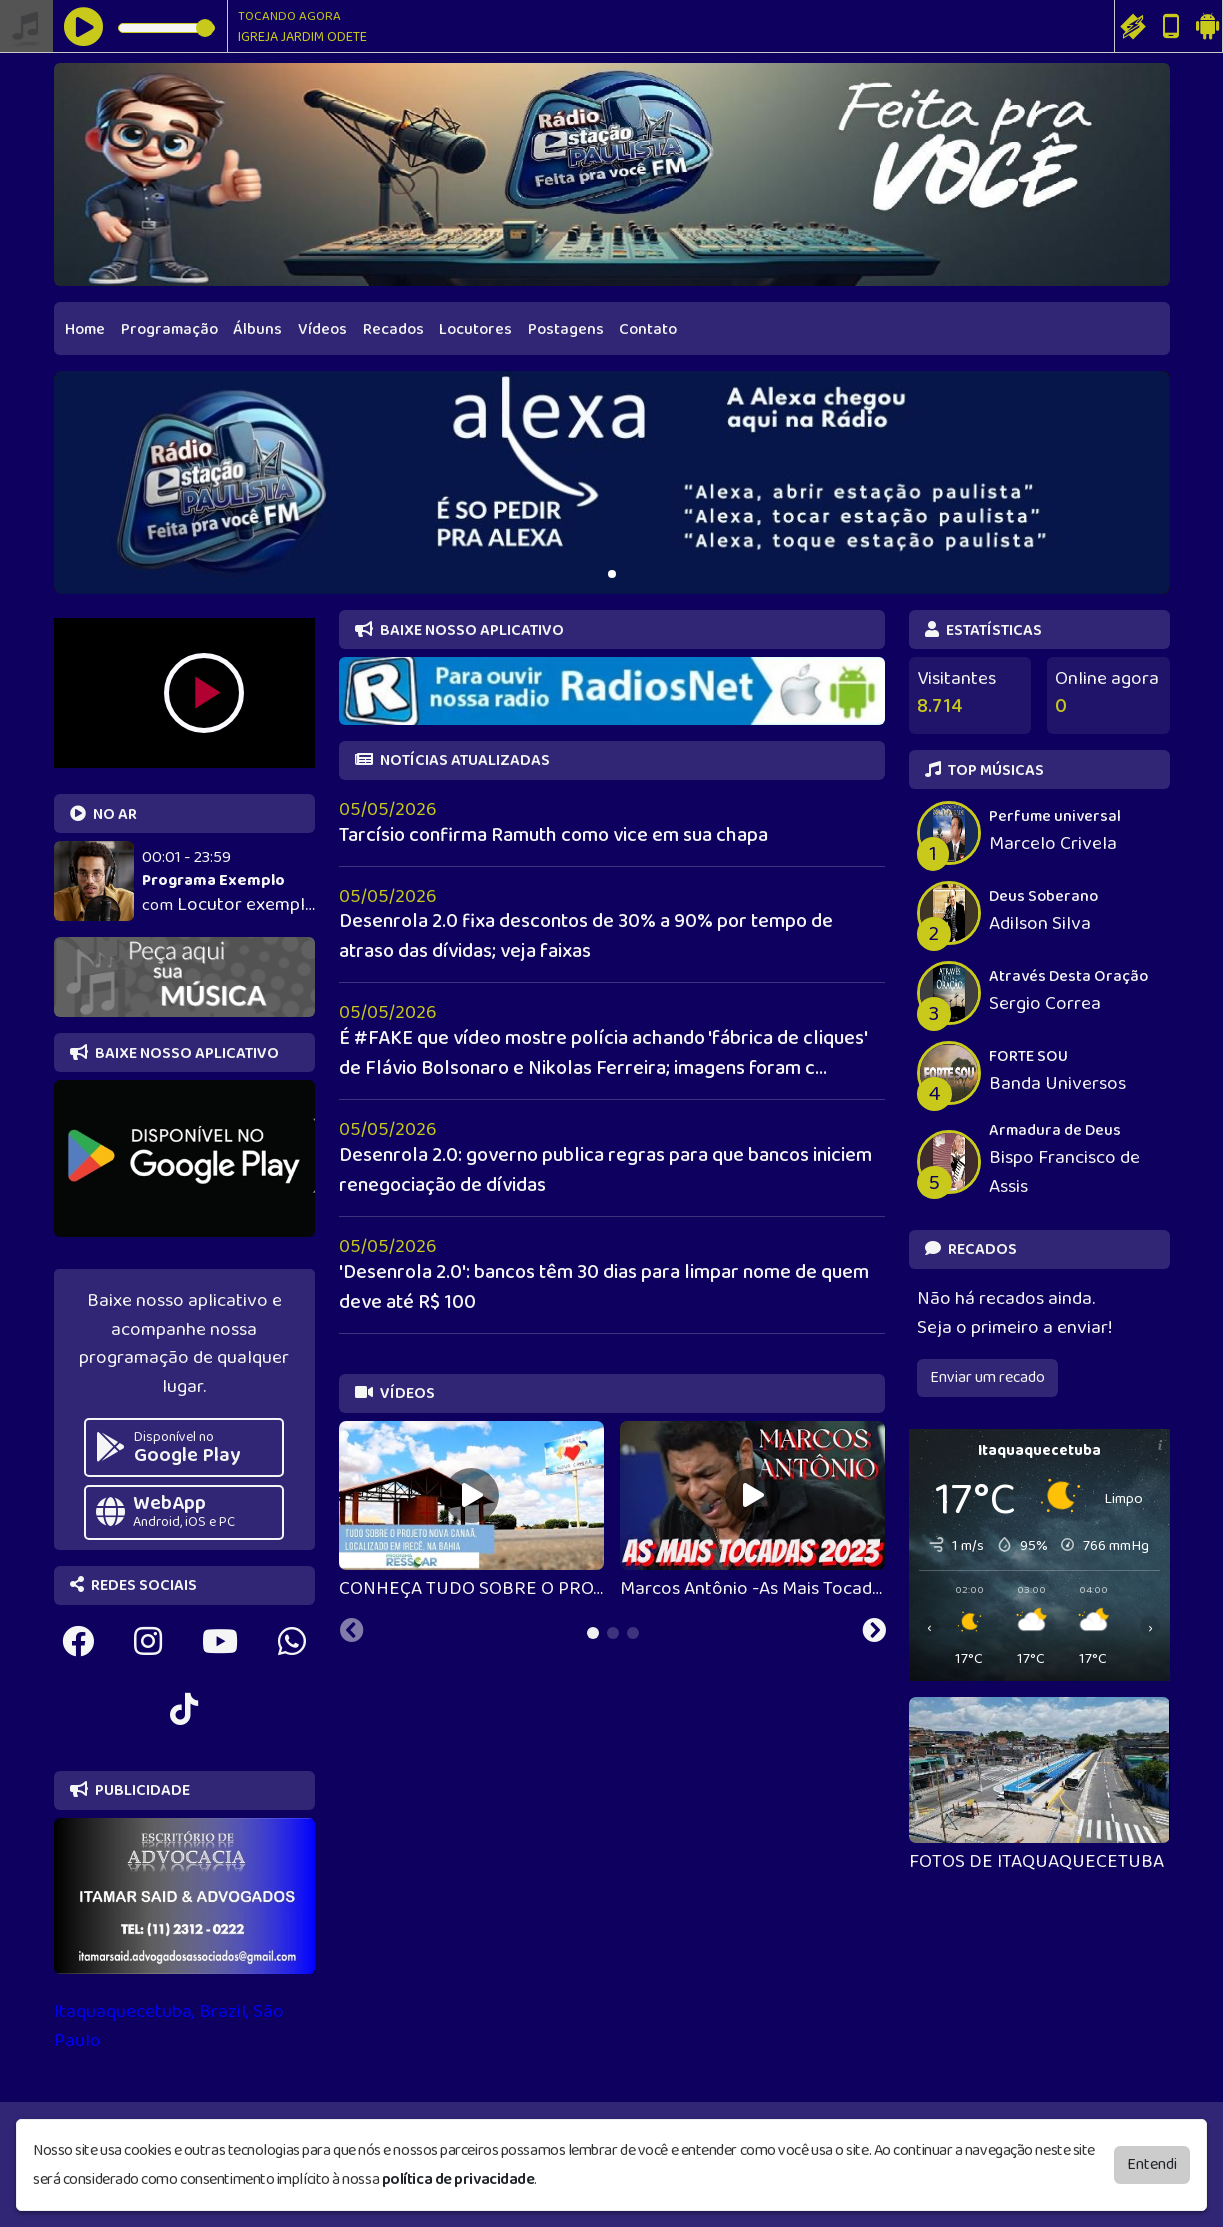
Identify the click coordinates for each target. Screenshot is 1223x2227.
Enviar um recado (987, 1377)
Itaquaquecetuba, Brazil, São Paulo (169, 2026)
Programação (169, 329)
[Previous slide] (352, 1633)
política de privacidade (458, 2179)
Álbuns (257, 329)
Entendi (1152, 2164)
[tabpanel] (471, 1512)
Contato (648, 329)
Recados (393, 329)
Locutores (475, 329)
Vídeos (322, 329)
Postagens (566, 329)
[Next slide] (874, 1633)
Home (85, 329)
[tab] (593, 1633)
